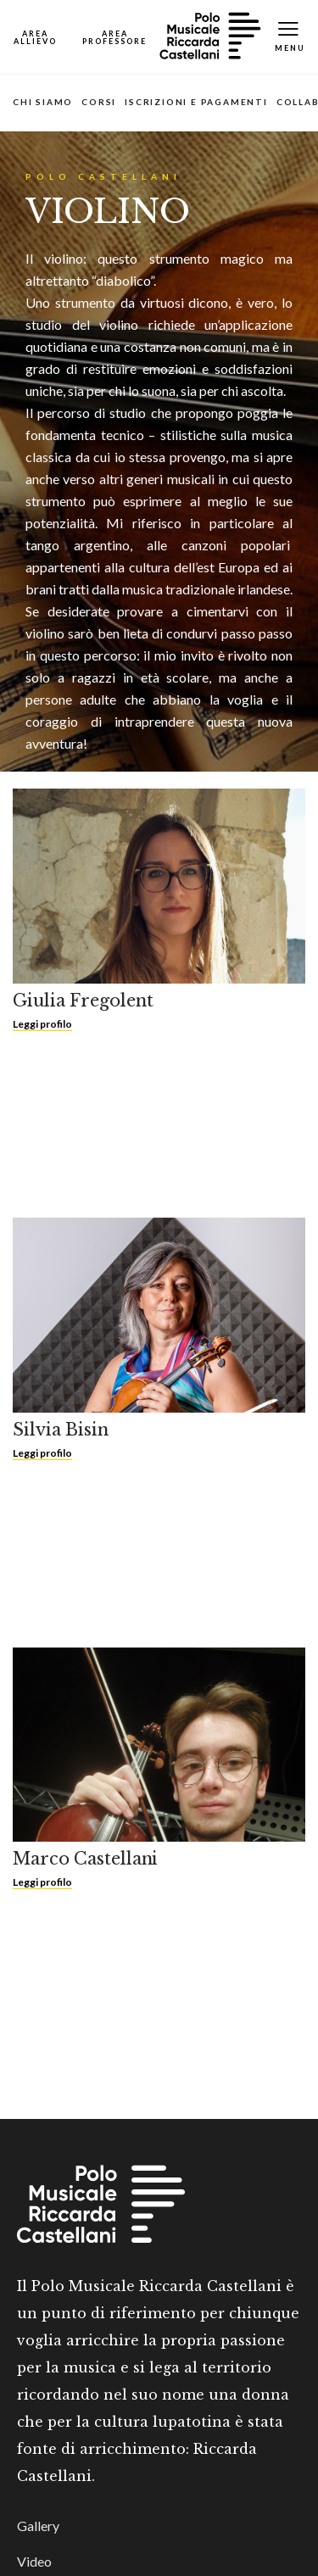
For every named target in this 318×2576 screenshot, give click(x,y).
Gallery (38, 2525)
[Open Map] (35, 37)
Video (34, 2561)
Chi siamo (43, 102)
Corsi (98, 102)
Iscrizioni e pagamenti (196, 102)
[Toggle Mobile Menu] (290, 37)
